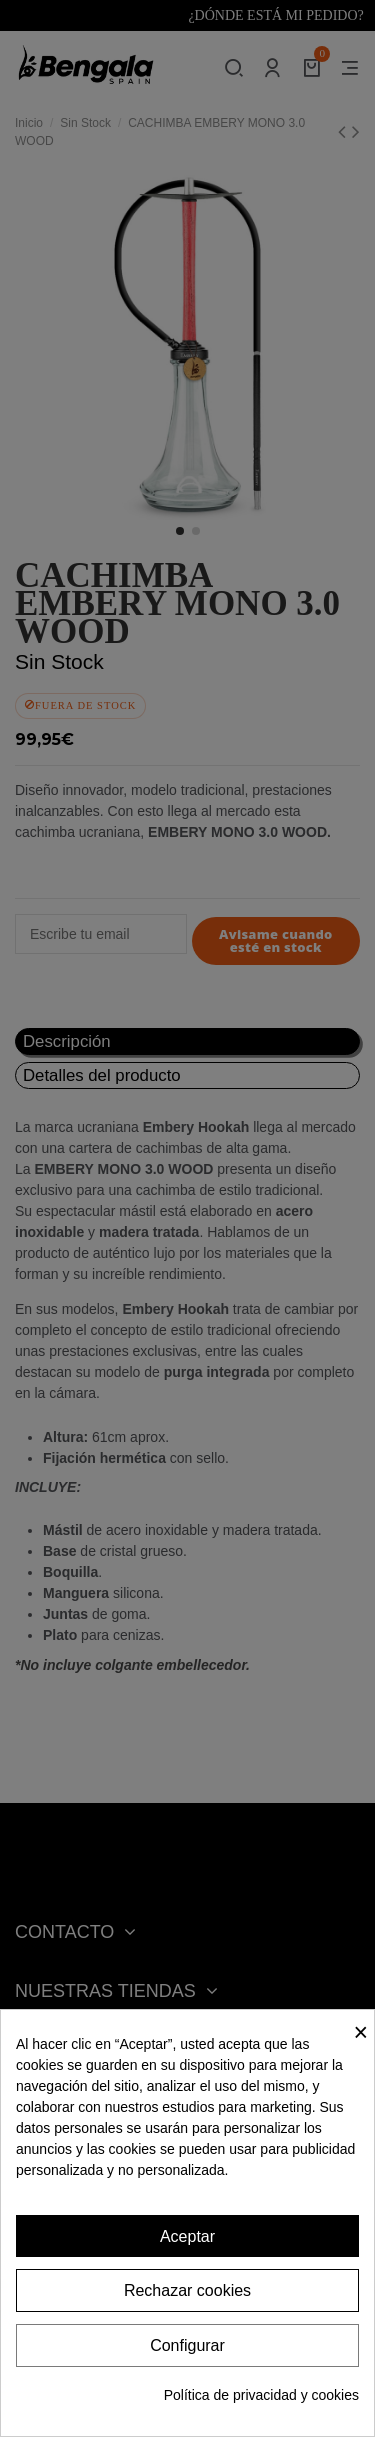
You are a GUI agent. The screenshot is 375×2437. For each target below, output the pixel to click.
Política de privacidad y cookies (261, 2395)
